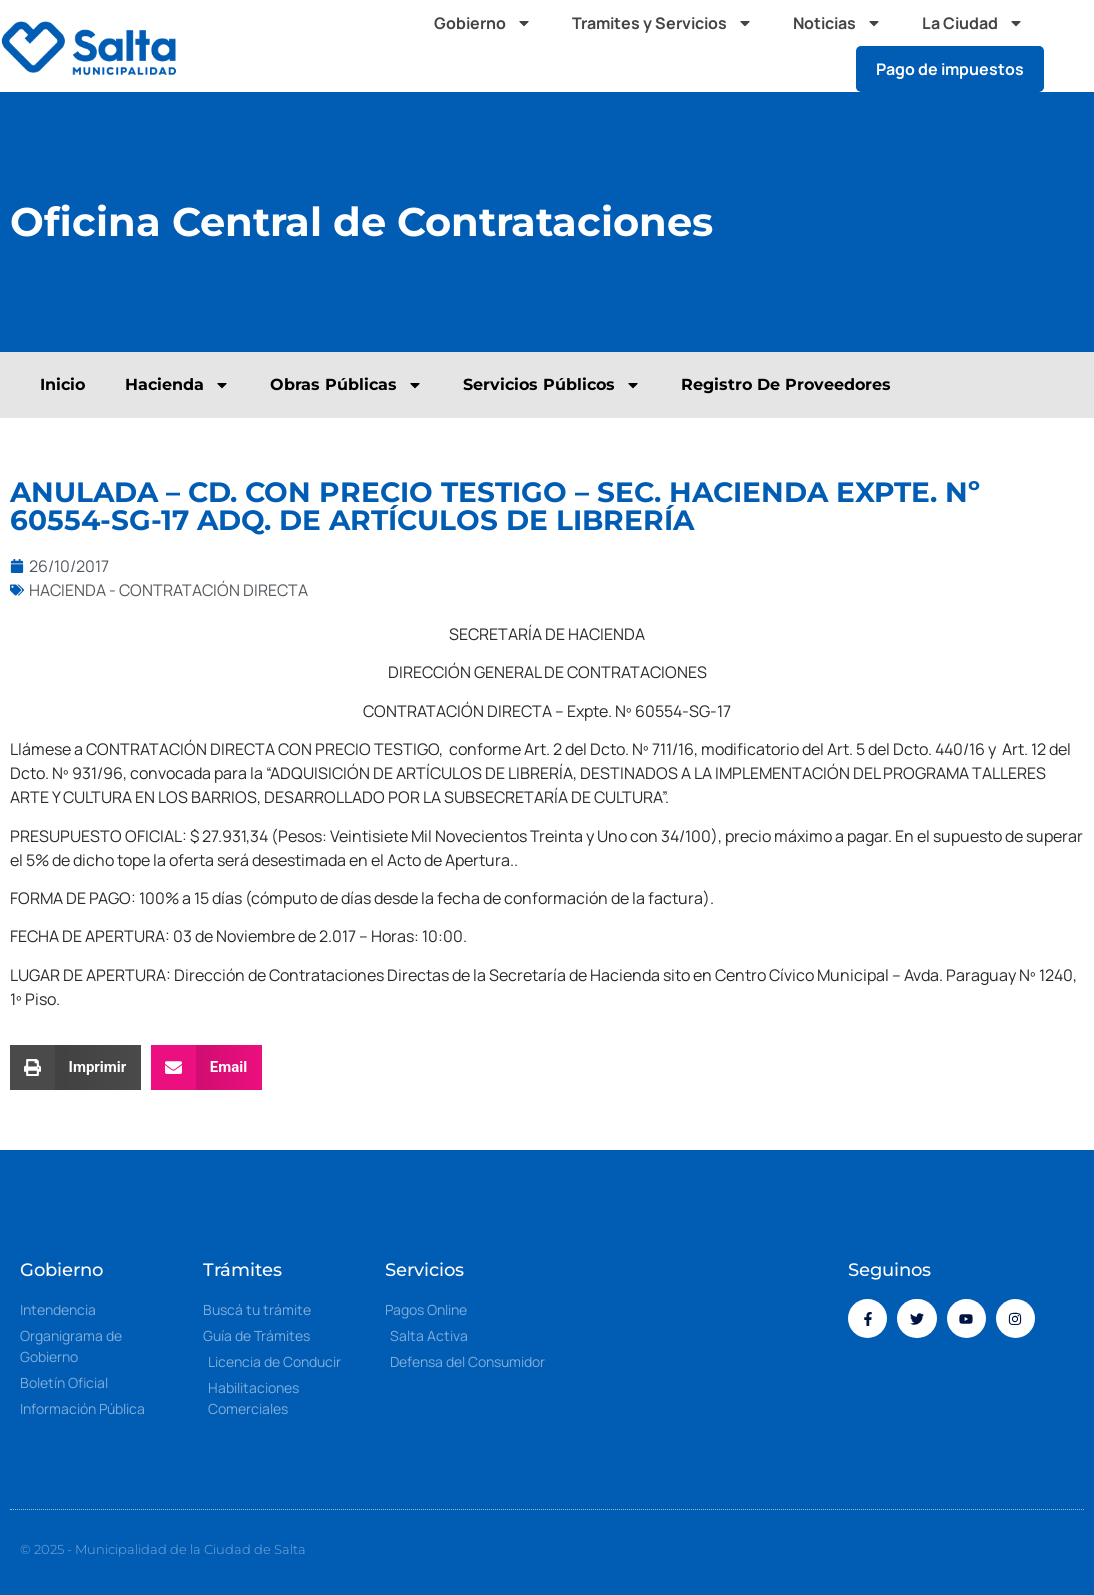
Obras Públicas (346, 385)
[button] (1074, 46)
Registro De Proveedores (786, 384)
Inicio (62, 384)
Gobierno (483, 23)
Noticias (837, 23)
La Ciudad (973, 23)
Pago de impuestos (950, 69)
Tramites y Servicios (662, 23)
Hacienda (177, 385)
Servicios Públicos (552, 385)
